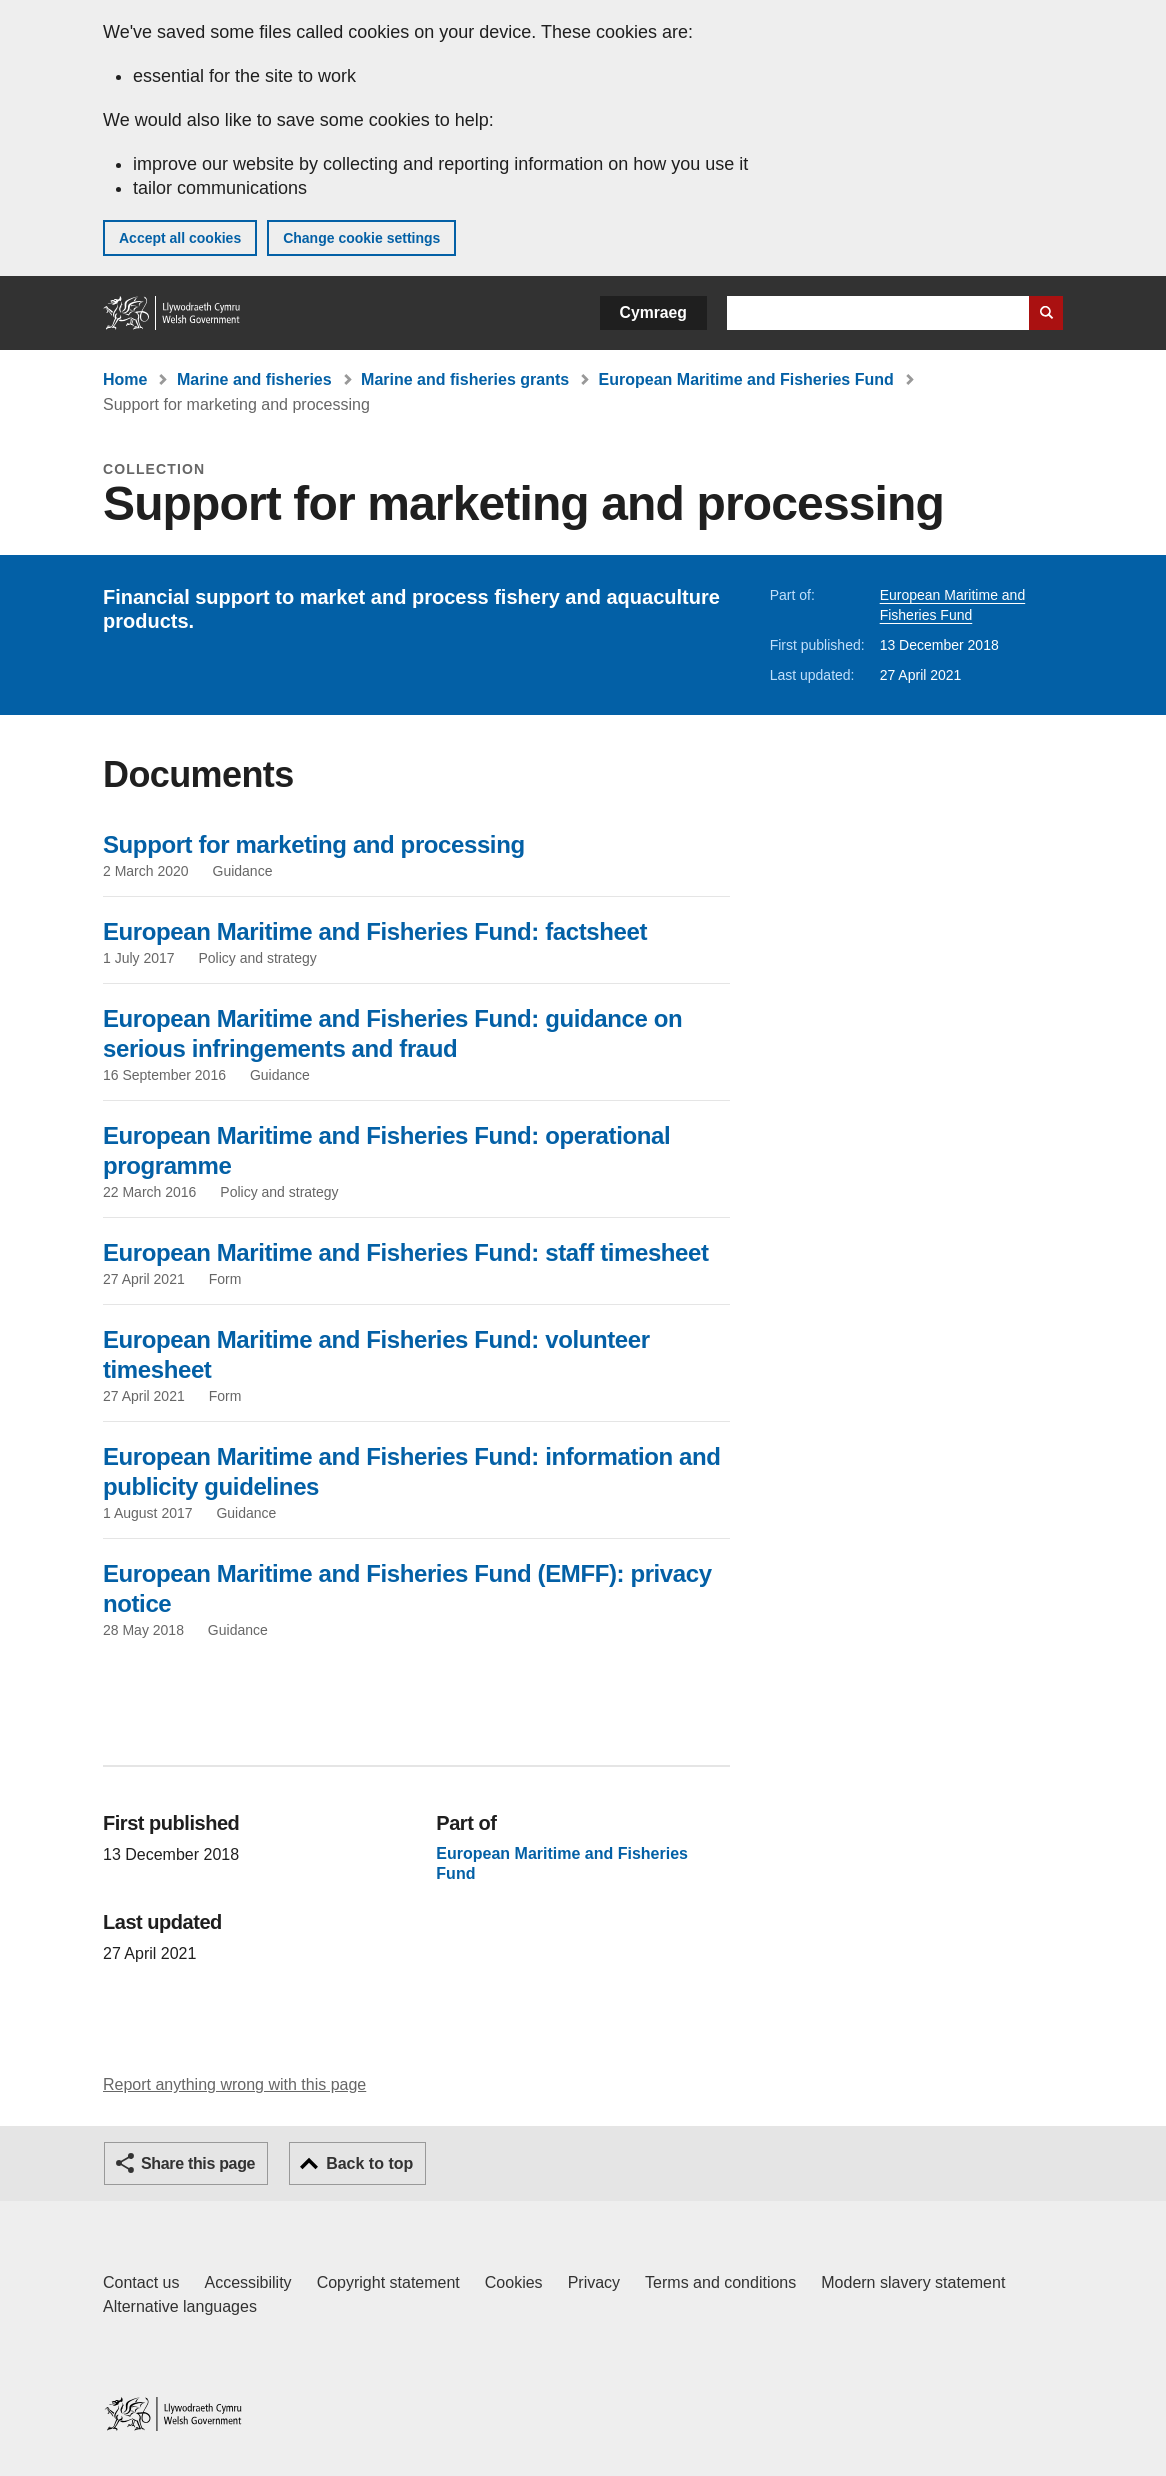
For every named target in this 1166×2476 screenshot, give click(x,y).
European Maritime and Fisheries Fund (746, 379)
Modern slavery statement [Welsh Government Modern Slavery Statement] (913, 2282)
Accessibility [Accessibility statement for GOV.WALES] (247, 2282)
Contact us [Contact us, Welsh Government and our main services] (141, 2282)
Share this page (198, 2163)
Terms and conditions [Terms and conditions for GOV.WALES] (720, 2282)
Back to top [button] (369, 2163)
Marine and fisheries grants (465, 379)
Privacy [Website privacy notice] (594, 2282)
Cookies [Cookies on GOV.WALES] (514, 2282)
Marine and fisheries (254, 379)
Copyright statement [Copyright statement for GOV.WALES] (388, 2282)
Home (125, 379)
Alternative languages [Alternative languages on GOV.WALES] (180, 2306)
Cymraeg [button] (653, 312)
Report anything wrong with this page (234, 2084)
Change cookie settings (361, 238)
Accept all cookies (180, 238)
